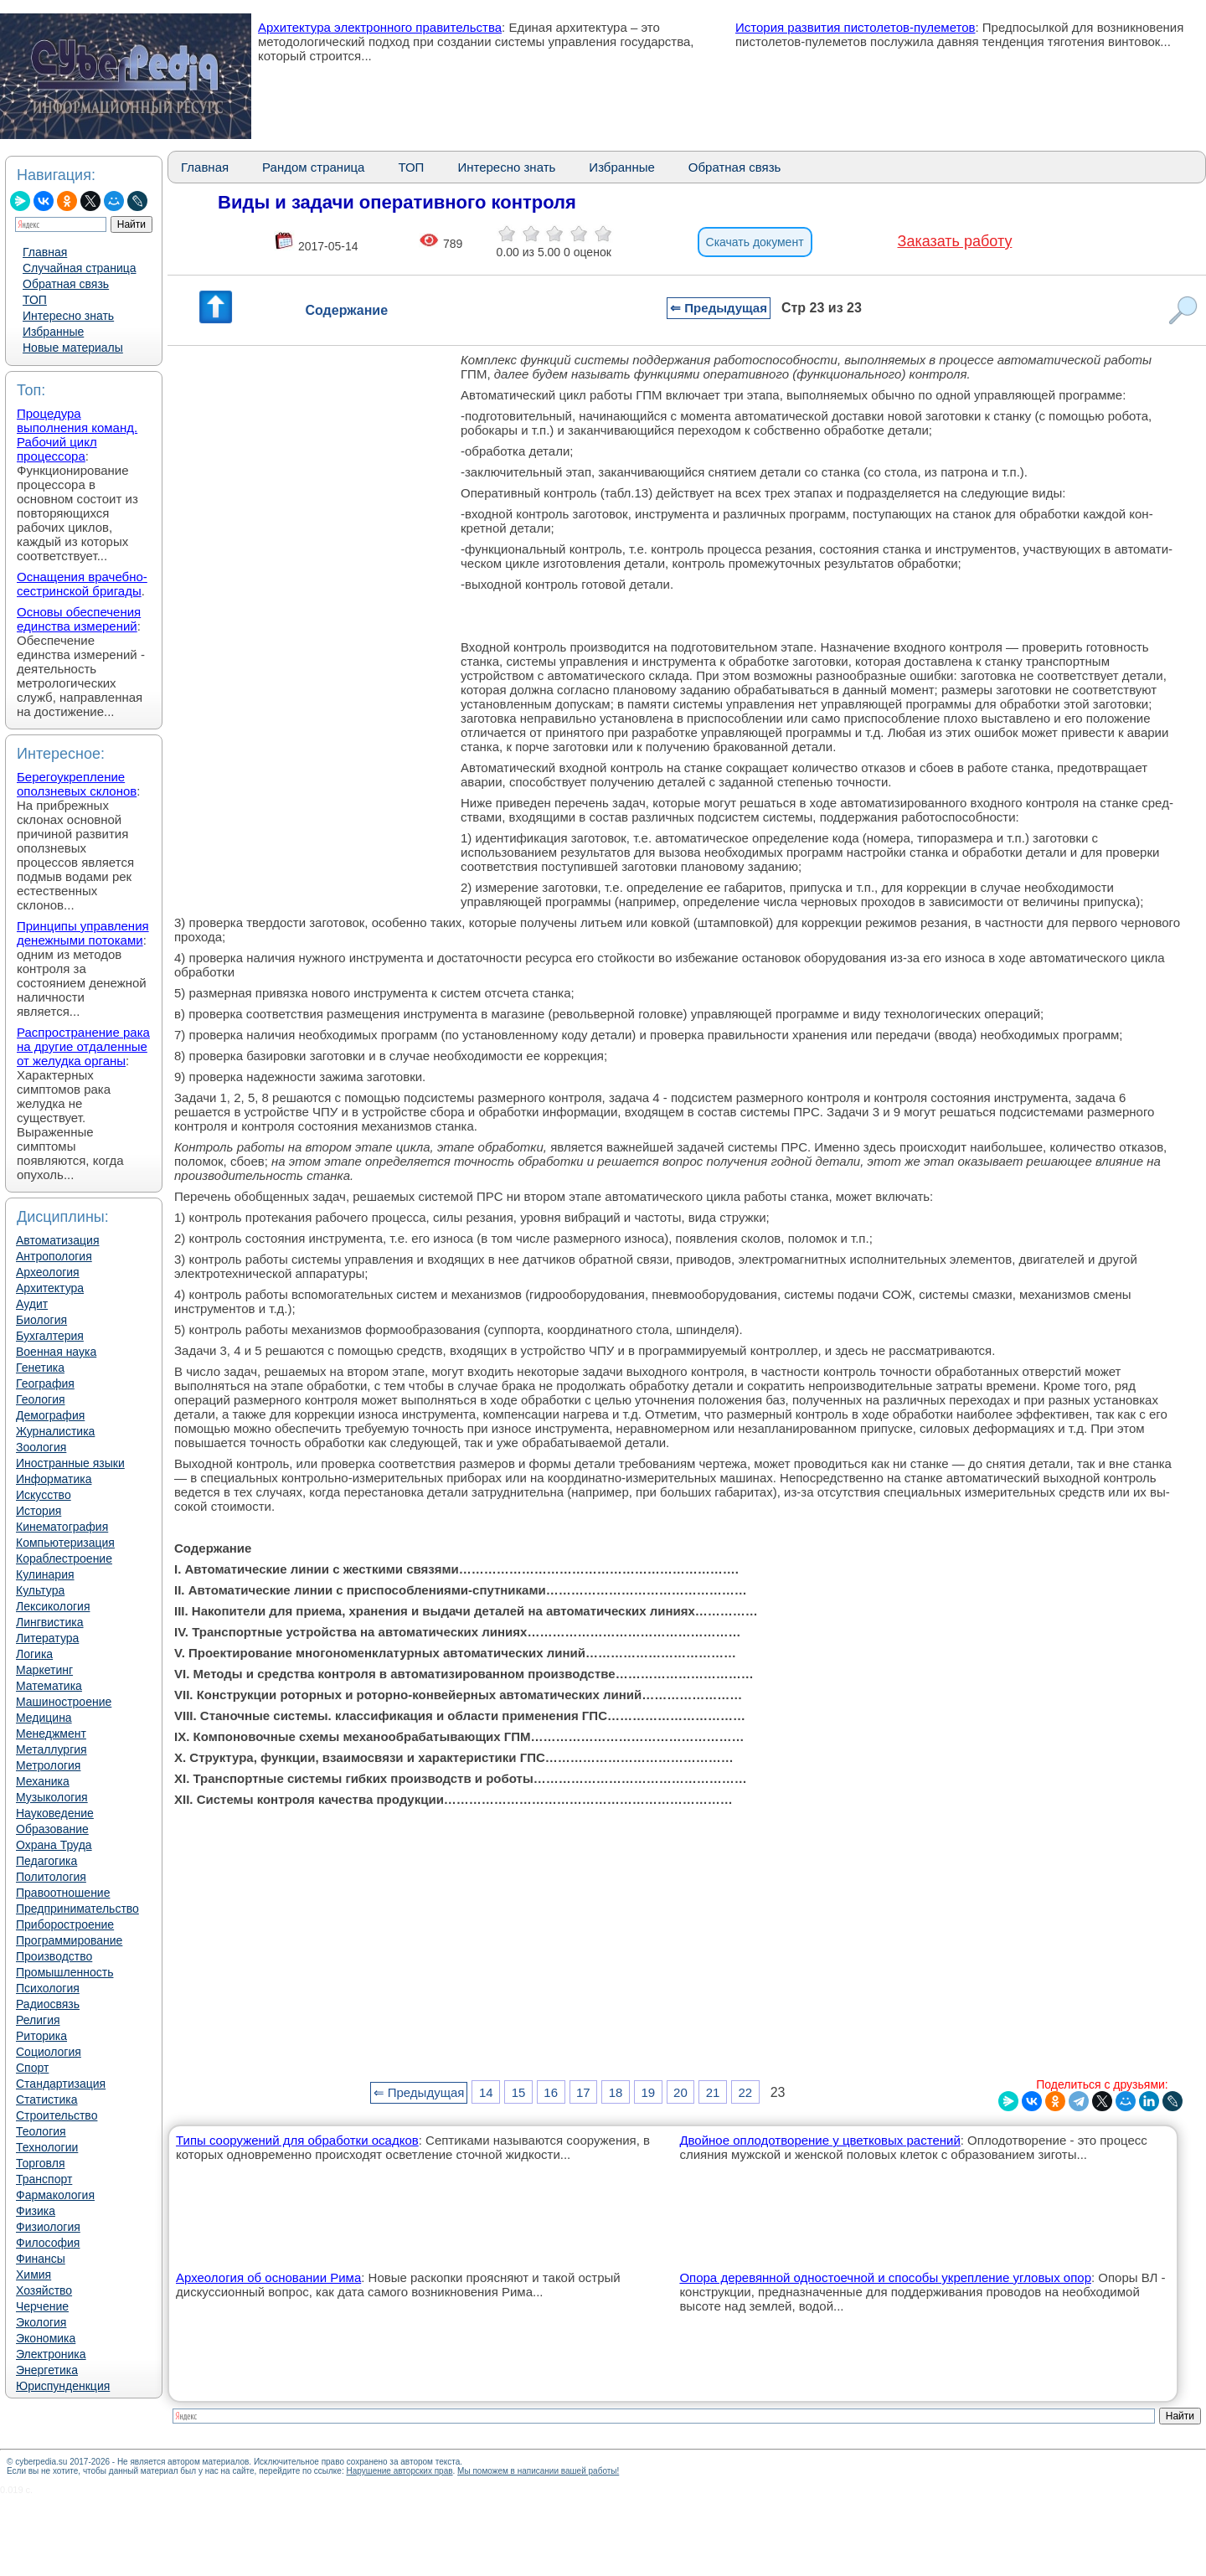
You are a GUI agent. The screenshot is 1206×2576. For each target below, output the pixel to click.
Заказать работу (955, 241)
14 (486, 2092)
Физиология (48, 2226)
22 (745, 2092)
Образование (52, 1829)
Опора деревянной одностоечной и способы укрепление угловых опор (885, 2277)
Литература (47, 1638)
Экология (41, 2322)
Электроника (51, 2354)
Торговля (40, 2163)
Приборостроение (65, 1924)
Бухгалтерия (50, 1335)
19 (648, 2092)
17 (583, 2092)
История (38, 1510)
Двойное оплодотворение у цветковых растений (819, 2140)
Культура (40, 1590)
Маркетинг (44, 1670)
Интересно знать (68, 315)
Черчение (42, 2306)
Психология (48, 1988)
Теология (41, 2131)
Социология (48, 2051)
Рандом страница (313, 167)
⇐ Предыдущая (718, 308)
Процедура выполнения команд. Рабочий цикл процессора (77, 434)
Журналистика (55, 1431)
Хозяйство (44, 2290)
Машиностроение (63, 1701)
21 (713, 2092)
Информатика (53, 1479)
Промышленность (64, 1972)
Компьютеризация (65, 1542)
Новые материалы (73, 347)
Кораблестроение (64, 1558)
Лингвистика (50, 1622)
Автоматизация (57, 1240)
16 (551, 2092)
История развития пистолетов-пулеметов (855, 27)
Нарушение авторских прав (399, 2471)
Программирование (69, 1940)
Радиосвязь (48, 2004)
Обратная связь (66, 284)
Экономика (45, 2338)
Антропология (54, 1256)
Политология (51, 1876)
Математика (49, 1685)
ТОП (35, 300)
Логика (34, 1654)
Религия (38, 2020)
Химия (33, 2274)
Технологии (47, 2147)
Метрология (48, 1765)
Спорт (32, 2067)
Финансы (40, 2258)
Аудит (32, 1304)
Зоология (41, 1447)
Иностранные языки (70, 1463)
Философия (48, 2242)
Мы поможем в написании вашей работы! (538, 2471)
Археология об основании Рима (268, 2277)
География (45, 1383)
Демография (50, 1415)
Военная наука (56, 1351)
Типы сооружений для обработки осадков (297, 2140)
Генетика (40, 1367)
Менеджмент (51, 1733)
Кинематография (62, 1526)
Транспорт (44, 2179)
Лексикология (53, 1606)
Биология (41, 1320)
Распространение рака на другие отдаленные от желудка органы (83, 1046)
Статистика (47, 2099)
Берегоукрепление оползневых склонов (77, 784)
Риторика (41, 2036)
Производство (54, 1956)
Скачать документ (755, 242)
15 (519, 2092)
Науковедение (55, 1813)
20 (680, 2092)
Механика (43, 1781)
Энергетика (47, 2370)
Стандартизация (61, 2083)
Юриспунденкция (63, 2386)
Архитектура (50, 1288)
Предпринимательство (77, 1908)
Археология (48, 1272)
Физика (35, 2211)
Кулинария (45, 1574)
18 (616, 2092)
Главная (45, 252)
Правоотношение (63, 1892)
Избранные (53, 331)
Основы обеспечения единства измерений (79, 619)
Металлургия (51, 1749)
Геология (40, 1399)
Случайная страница (80, 268)
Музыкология (52, 1797)
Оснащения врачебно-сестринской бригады (82, 583)
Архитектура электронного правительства (380, 27)
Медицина (44, 1717)
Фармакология (55, 2195)
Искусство (43, 1495)
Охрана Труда (54, 1845)
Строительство (56, 2115)
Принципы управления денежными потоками (83, 933)
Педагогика (46, 1861)
